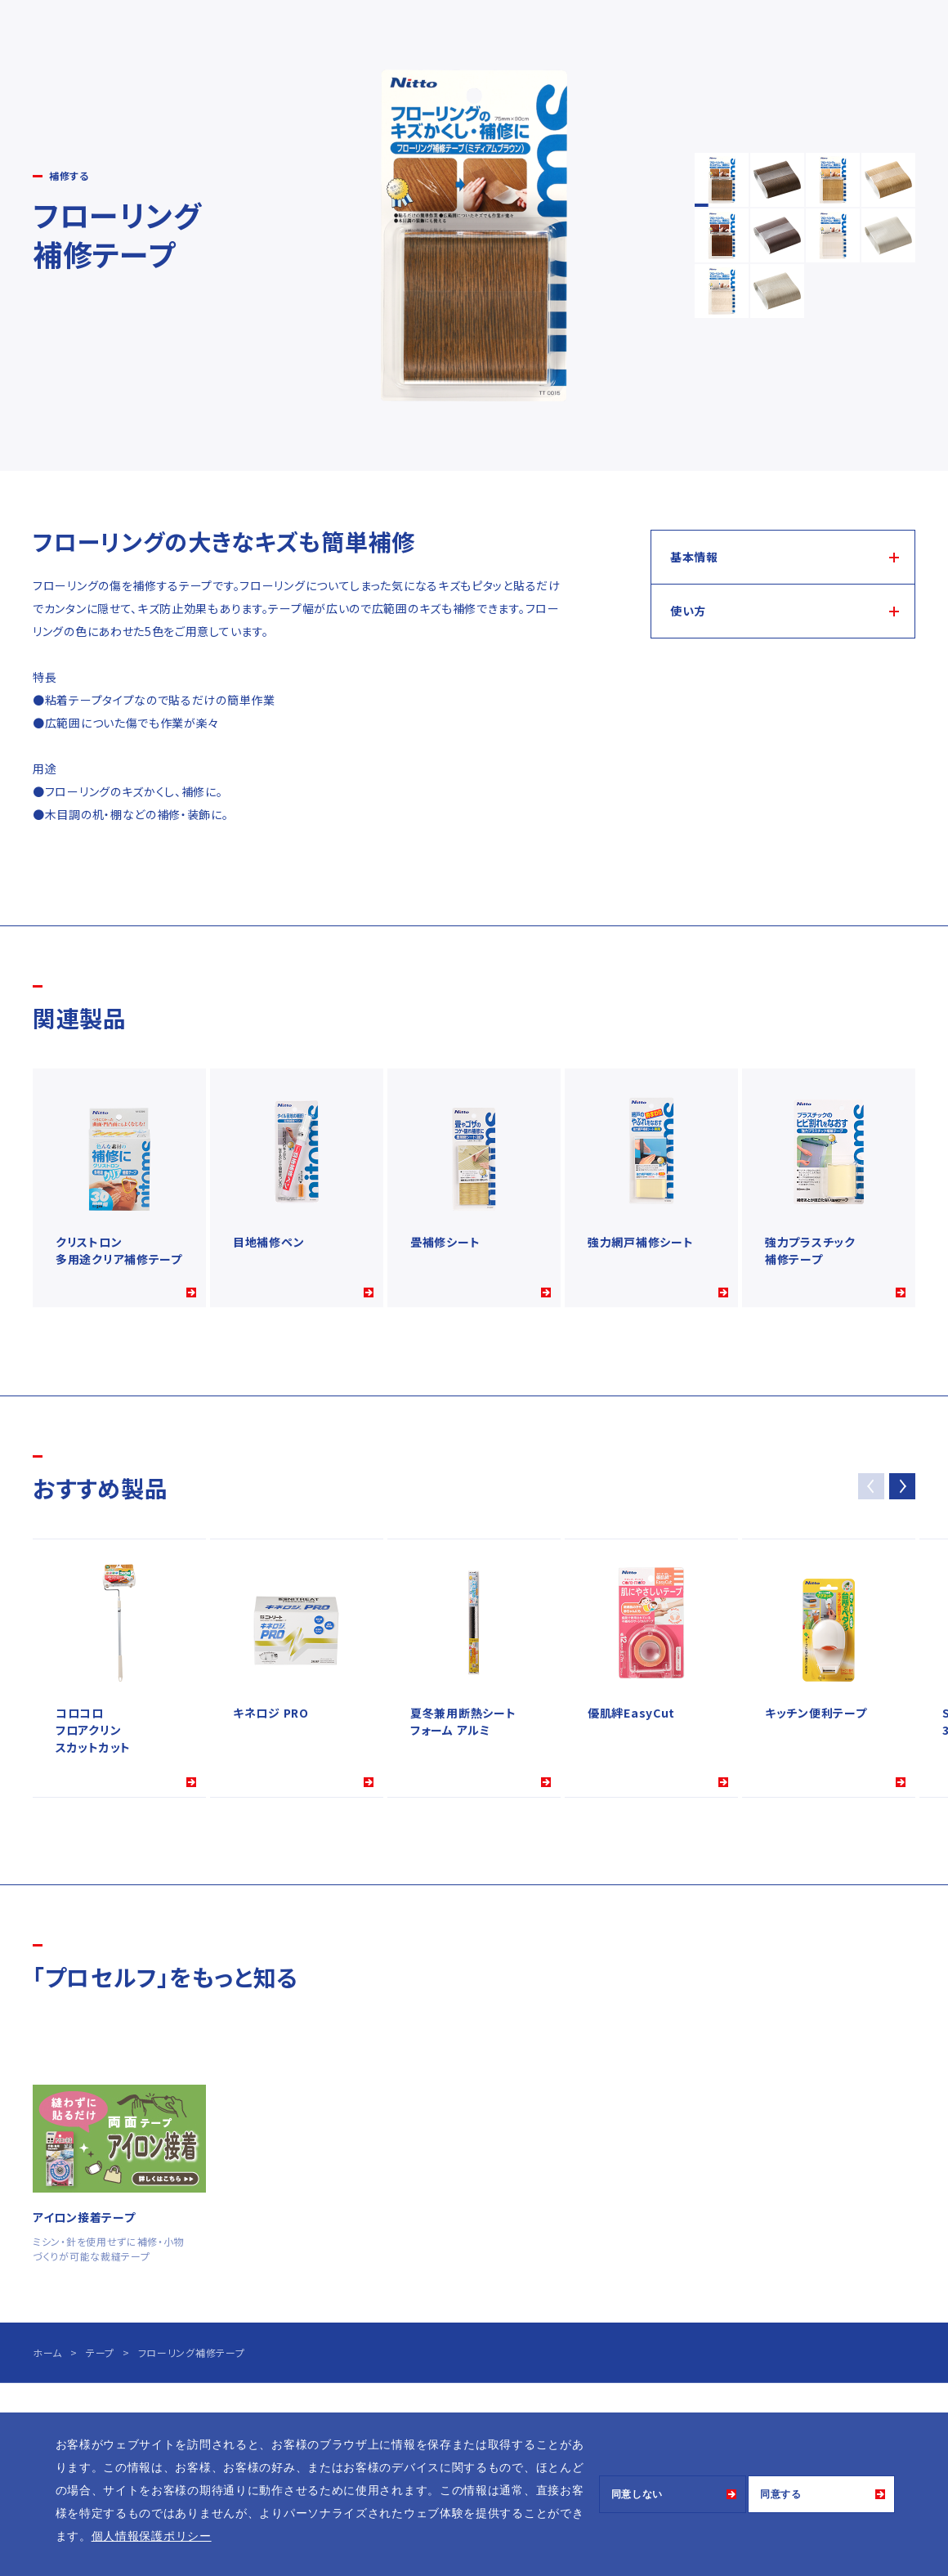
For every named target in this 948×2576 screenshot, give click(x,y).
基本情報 (694, 557)
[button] (902, 1486)
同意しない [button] (637, 2494)
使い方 (688, 611)
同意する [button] (781, 2494)
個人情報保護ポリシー (152, 2535)
